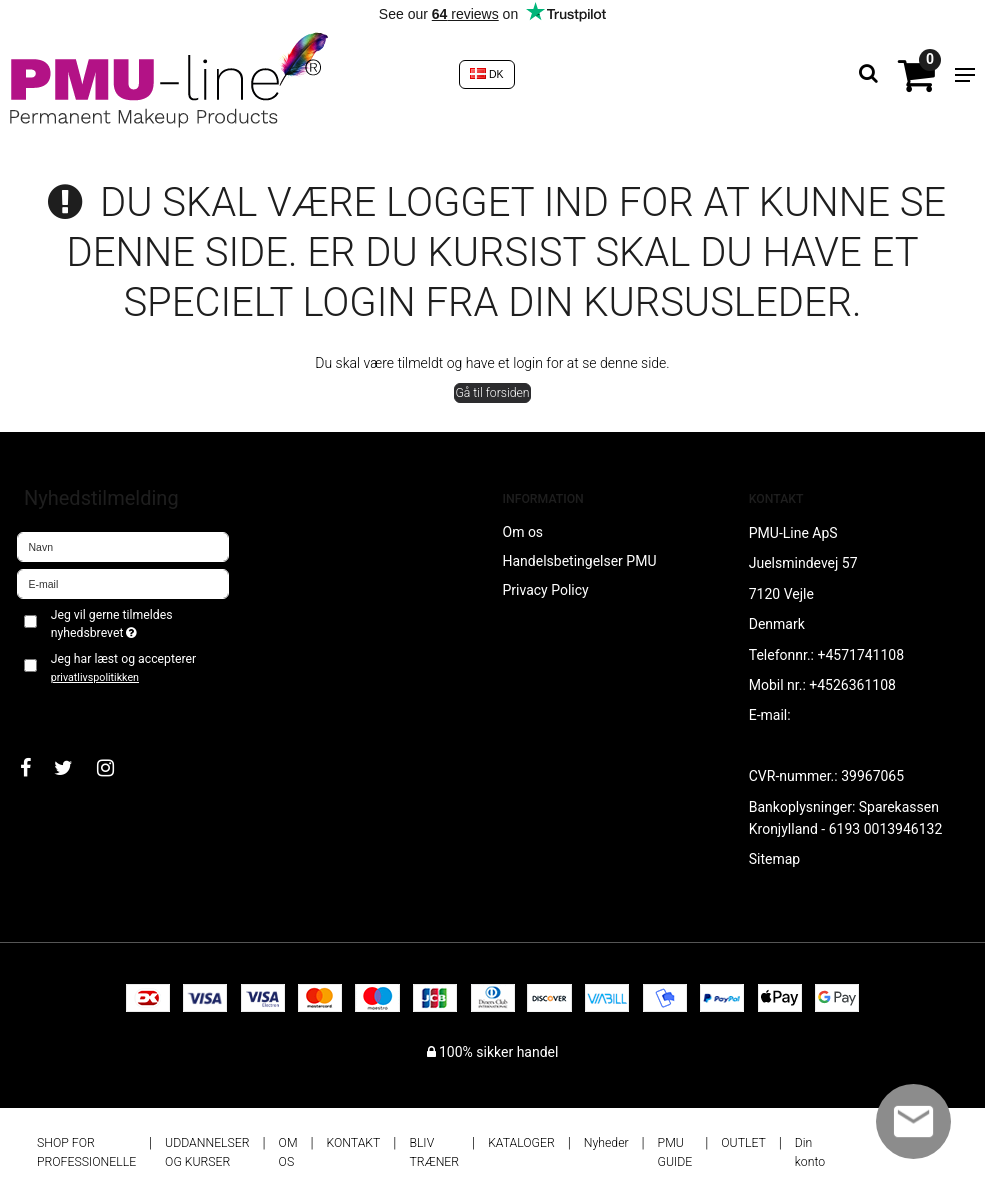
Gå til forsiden (492, 393)
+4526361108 (852, 685)
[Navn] (123, 546)
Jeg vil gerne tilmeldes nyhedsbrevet (139, 623)
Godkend (66, 710)
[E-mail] (123, 583)
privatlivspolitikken (95, 677)
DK (487, 74)
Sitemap (774, 859)
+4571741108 (860, 655)
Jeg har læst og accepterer (123, 668)
